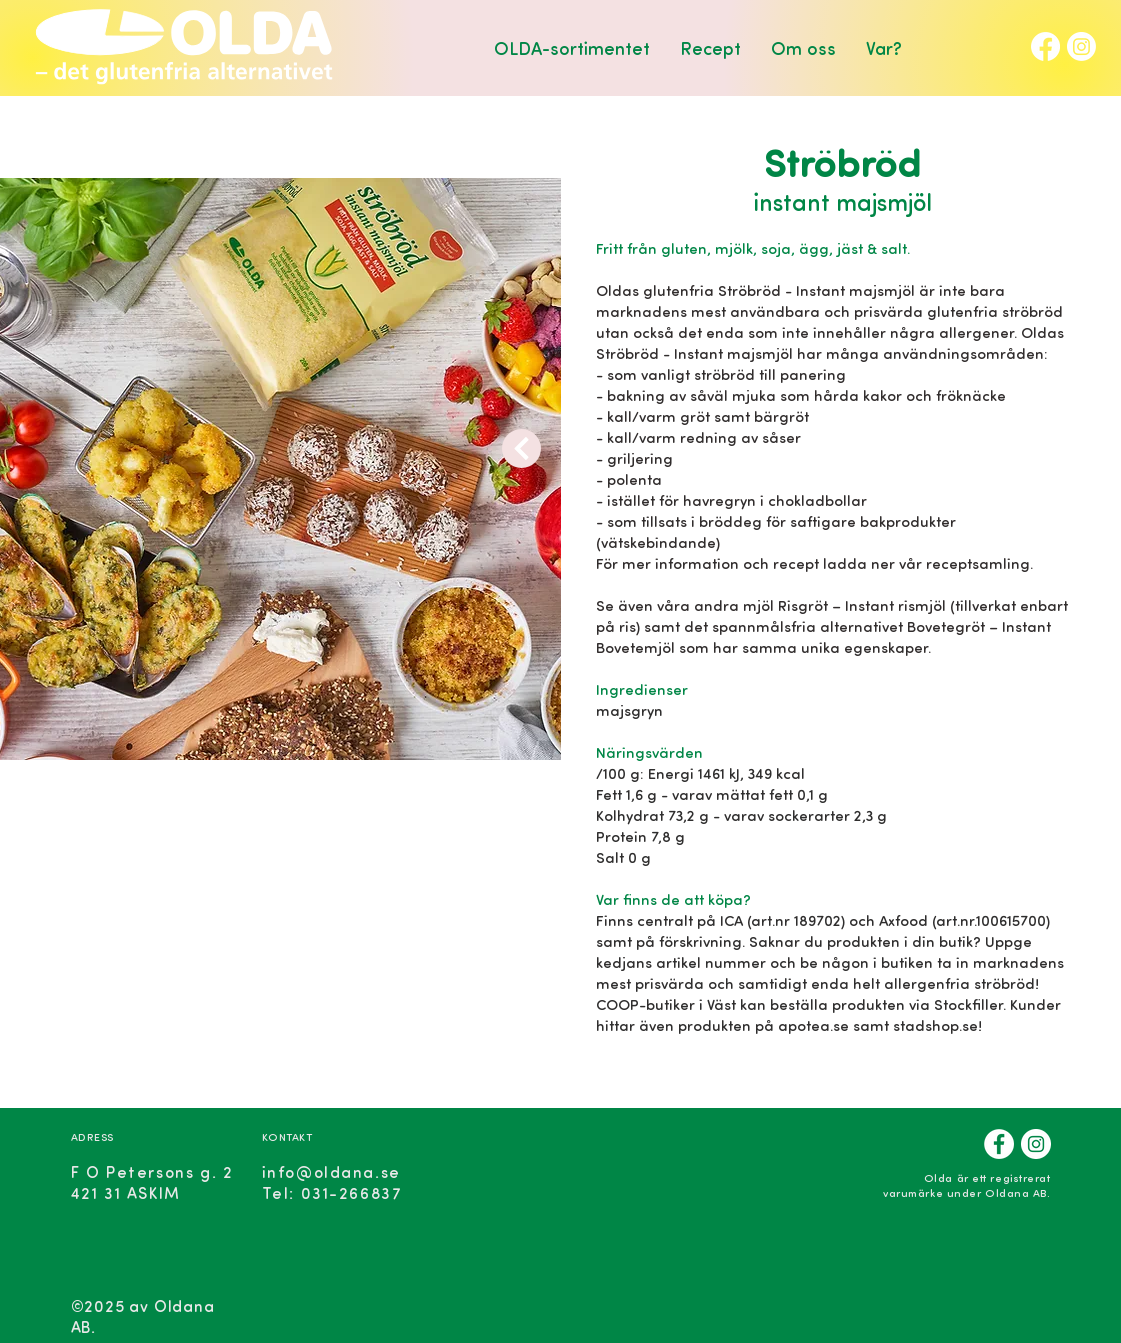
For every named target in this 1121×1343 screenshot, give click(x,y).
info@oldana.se (331, 1171)
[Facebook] (1045, 46)
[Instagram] (1081, 46)
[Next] (521, 448)
